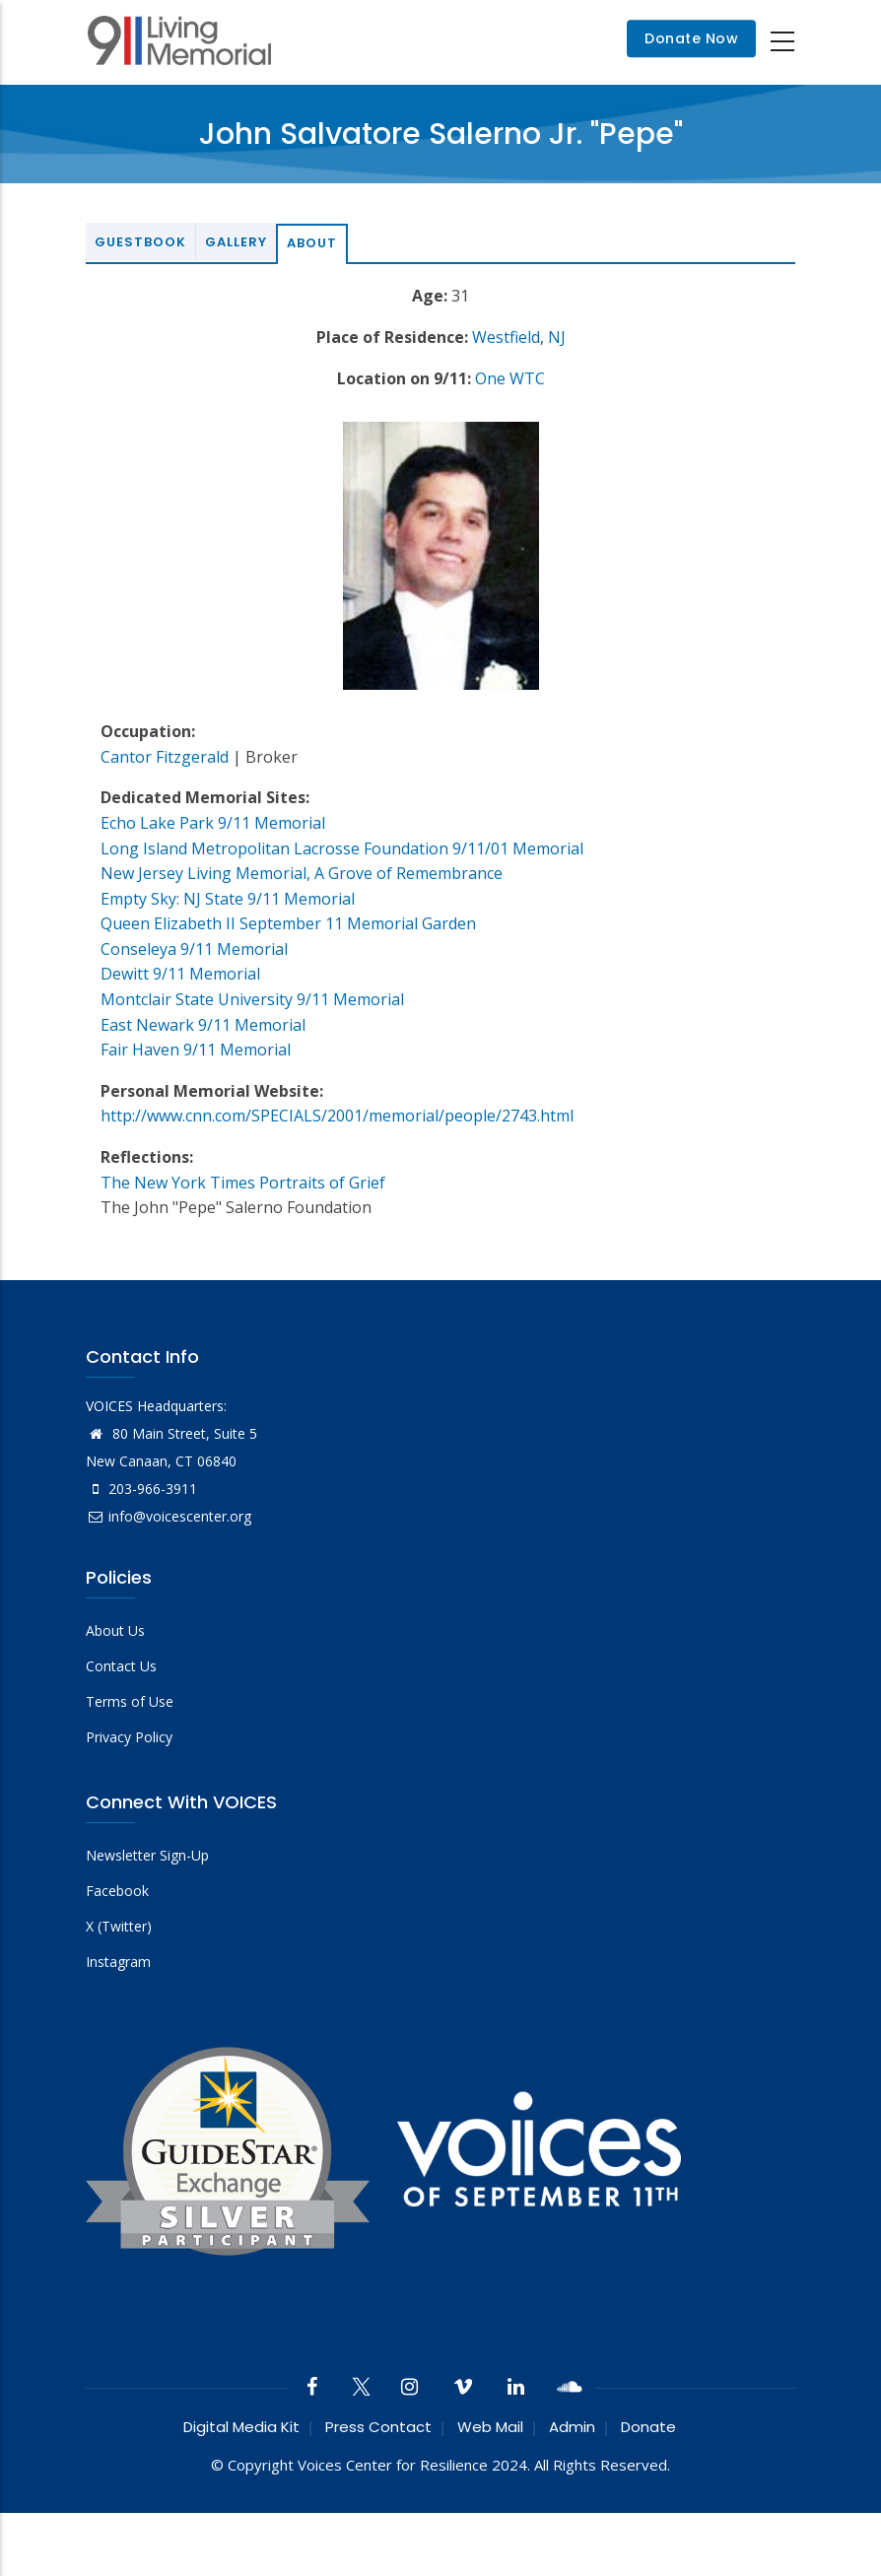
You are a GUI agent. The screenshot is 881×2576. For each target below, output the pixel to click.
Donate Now (691, 39)
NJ (557, 337)
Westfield (506, 337)
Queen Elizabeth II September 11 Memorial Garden (288, 923)
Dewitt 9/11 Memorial (180, 973)
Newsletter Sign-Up (147, 1855)
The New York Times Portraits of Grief (243, 1182)
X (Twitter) (119, 1926)
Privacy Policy (129, 1737)
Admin (572, 2426)
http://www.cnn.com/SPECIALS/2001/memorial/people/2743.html (337, 1115)
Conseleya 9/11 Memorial (194, 949)
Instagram (118, 1961)
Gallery (236, 242)
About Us (115, 1630)
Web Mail (490, 2426)
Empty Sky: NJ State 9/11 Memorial (228, 899)
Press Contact (378, 2426)
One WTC (510, 378)
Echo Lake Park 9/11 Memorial (213, 823)
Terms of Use (129, 1701)
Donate (648, 2426)
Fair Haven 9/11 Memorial (196, 1049)
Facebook (117, 1890)
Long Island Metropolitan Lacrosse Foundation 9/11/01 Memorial (342, 848)
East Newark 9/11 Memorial (203, 1025)
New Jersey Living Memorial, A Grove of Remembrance (302, 873)
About (312, 243)
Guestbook (140, 242)
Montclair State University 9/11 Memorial (252, 999)
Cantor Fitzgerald (165, 757)
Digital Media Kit (241, 2426)
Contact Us (121, 1666)
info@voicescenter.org (168, 1516)
